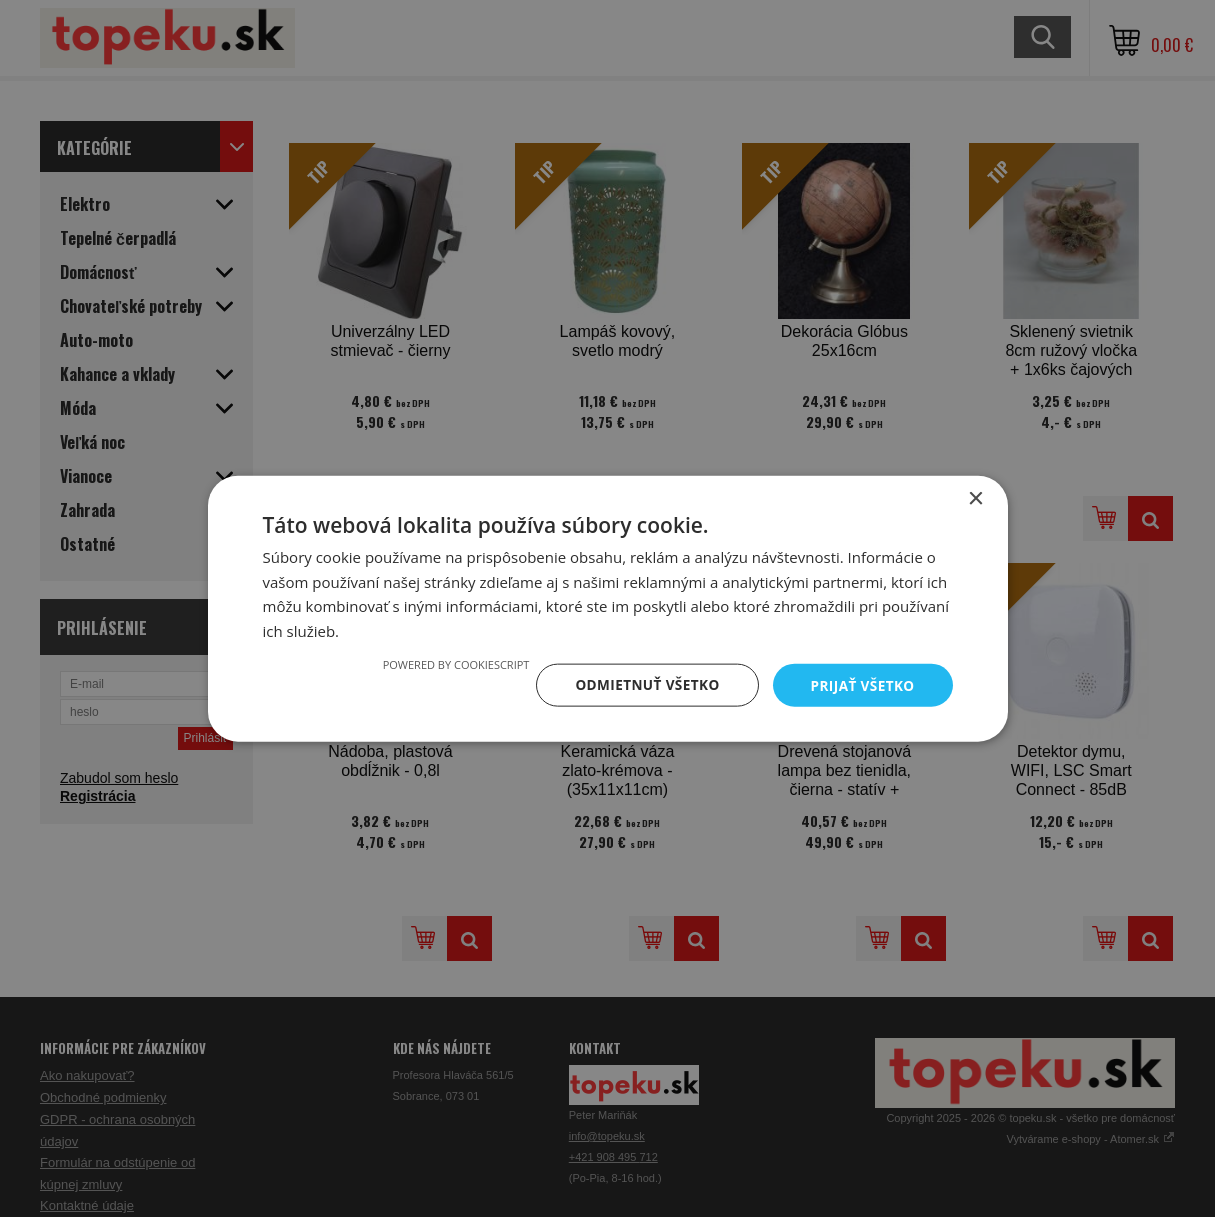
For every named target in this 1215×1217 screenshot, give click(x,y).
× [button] (975, 497)
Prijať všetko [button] (860, 684)
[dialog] (607, 608)
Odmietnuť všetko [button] (642, 684)
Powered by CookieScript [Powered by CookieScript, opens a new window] (448, 663)
